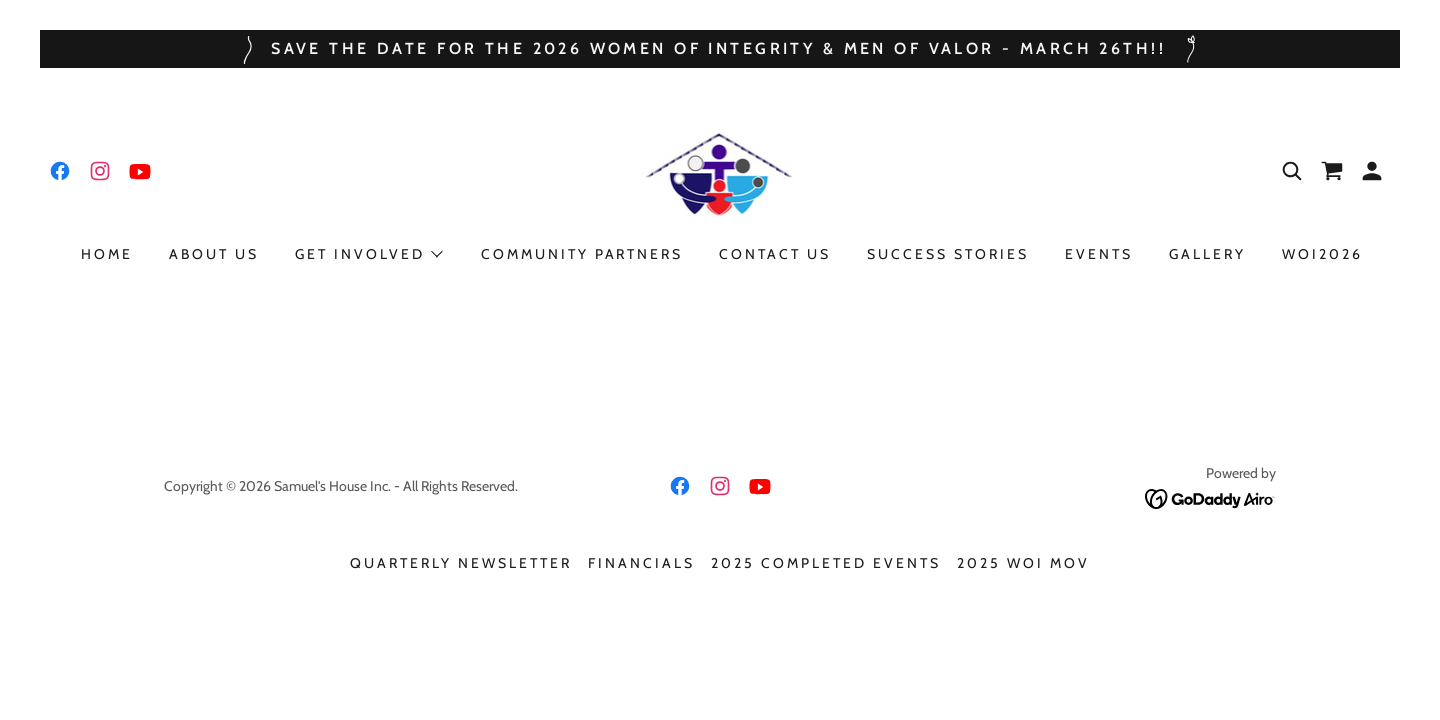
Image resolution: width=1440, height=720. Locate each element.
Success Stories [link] (948, 254)
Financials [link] (641, 563)
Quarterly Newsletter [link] (461, 563)
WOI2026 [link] (1322, 254)
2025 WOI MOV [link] (1023, 563)
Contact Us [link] (775, 254)
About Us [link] (214, 254)
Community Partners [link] (582, 254)
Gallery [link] (1207, 254)
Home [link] (107, 254)
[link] (60, 171)
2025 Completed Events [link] (826, 563)
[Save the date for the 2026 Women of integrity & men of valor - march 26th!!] (720, 49)
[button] (1372, 171)
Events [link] (1099, 254)
